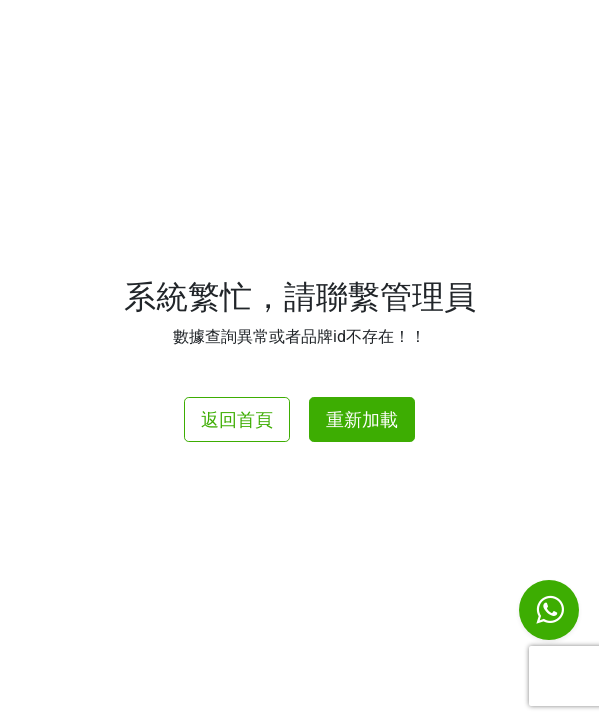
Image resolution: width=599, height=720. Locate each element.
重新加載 (362, 419)
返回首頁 (237, 419)
